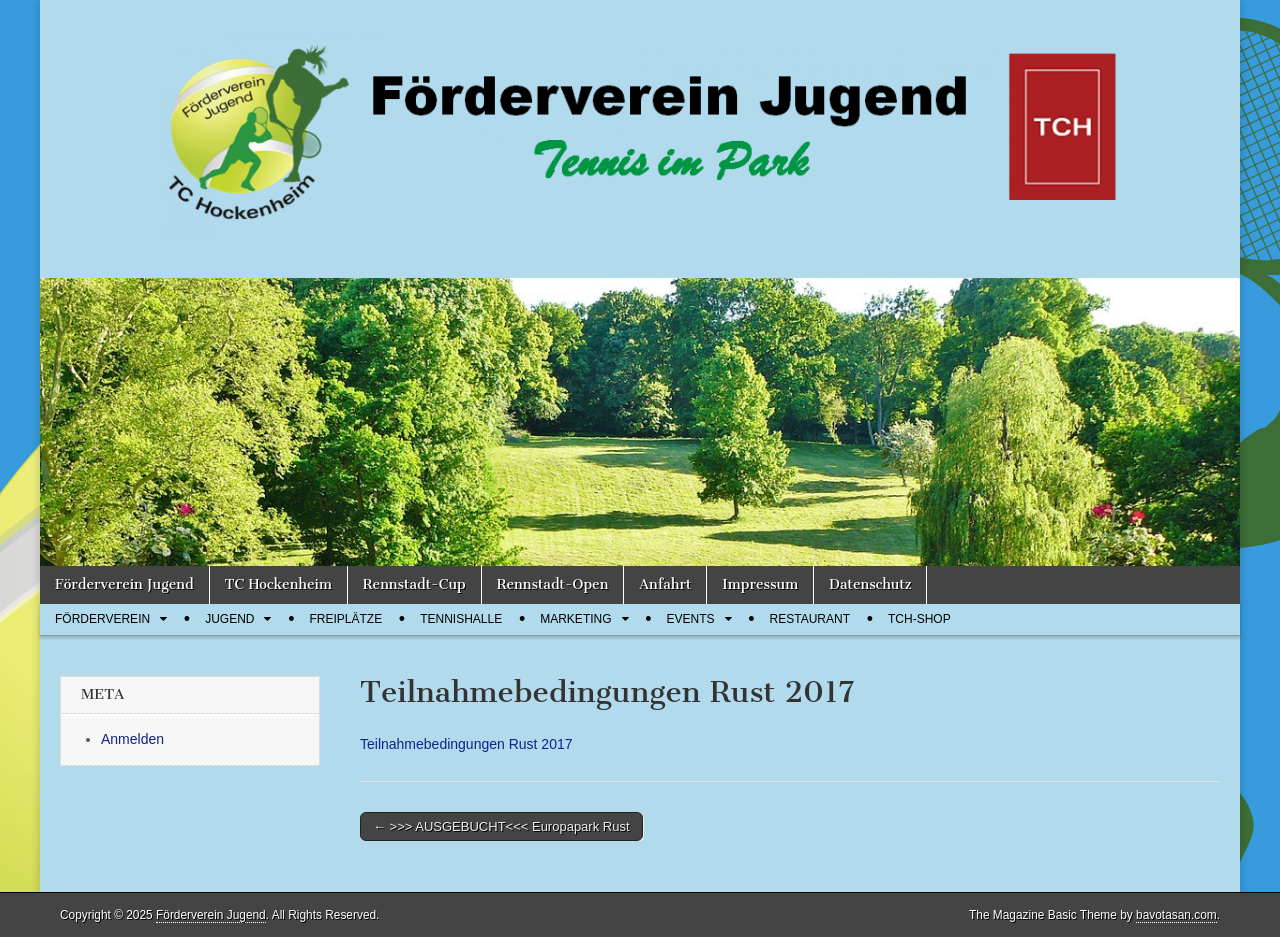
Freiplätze (345, 619)
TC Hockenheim (278, 584)
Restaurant (810, 619)
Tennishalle (461, 619)
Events (691, 619)
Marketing (575, 619)
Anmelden (132, 739)
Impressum (760, 584)
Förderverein (102, 619)
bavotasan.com (1176, 915)
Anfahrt (665, 584)
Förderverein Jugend (124, 584)
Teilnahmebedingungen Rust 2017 (466, 744)
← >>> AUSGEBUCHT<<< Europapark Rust (501, 826)
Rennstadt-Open (553, 584)
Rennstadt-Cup (414, 584)
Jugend (229, 619)
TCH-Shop (919, 619)
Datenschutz (870, 584)
